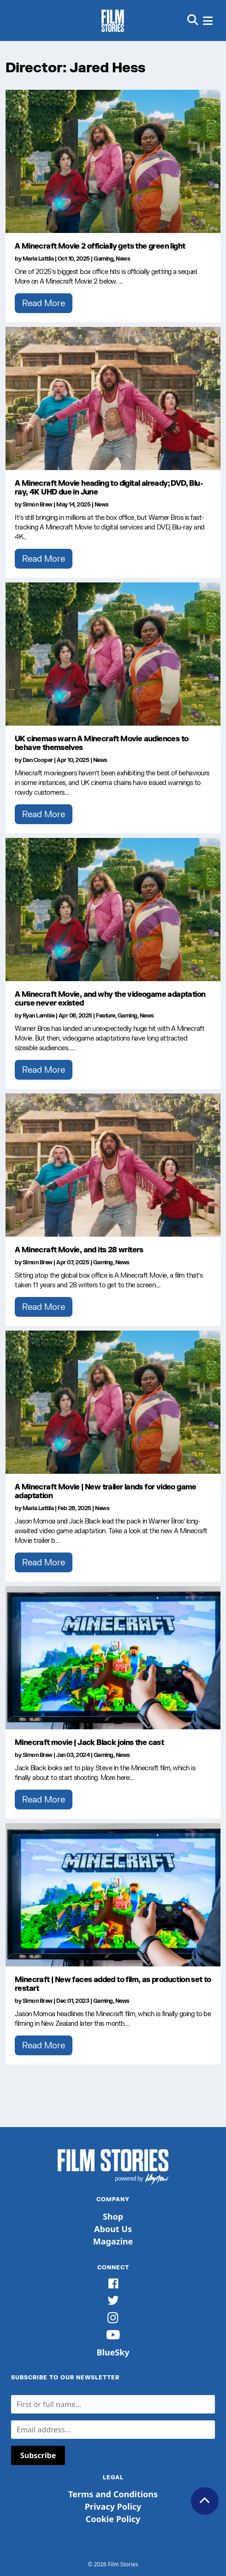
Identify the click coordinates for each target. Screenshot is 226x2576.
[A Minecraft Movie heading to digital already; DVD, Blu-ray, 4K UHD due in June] (113, 398)
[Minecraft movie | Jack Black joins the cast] (113, 1657)
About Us (113, 2228)
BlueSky (112, 2352)
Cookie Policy (113, 2518)
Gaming (103, 258)
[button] (193, 20)
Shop (113, 2216)
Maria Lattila (38, 258)
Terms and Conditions (113, 2494)
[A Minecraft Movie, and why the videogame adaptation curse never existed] (113, 909)
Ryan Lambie (39, 1015)
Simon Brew (38, 504)
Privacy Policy (113, 2506)
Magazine (113, 2241)
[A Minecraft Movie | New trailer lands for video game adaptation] (113, 1402)
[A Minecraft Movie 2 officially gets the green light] (113, 161)
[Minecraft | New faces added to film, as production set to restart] (113, 1894)
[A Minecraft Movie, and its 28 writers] (113, 1165)
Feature (105, 1015)
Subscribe (38, 2455)
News (123, 258)
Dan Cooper (38, 759)
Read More (43, 303)
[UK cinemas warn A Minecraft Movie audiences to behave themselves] (113, 654)
